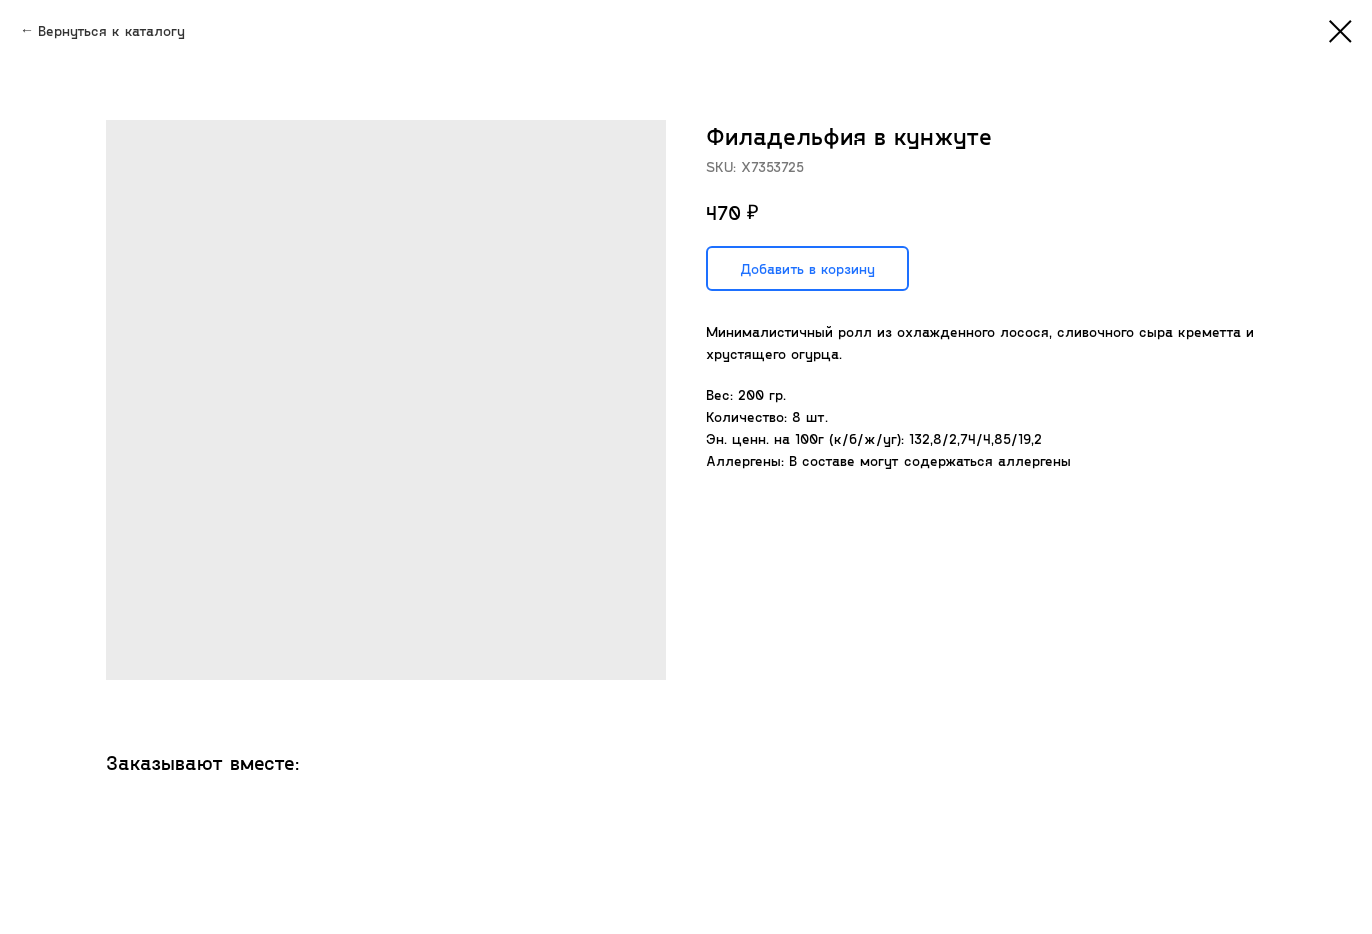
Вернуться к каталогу (111, 30)
